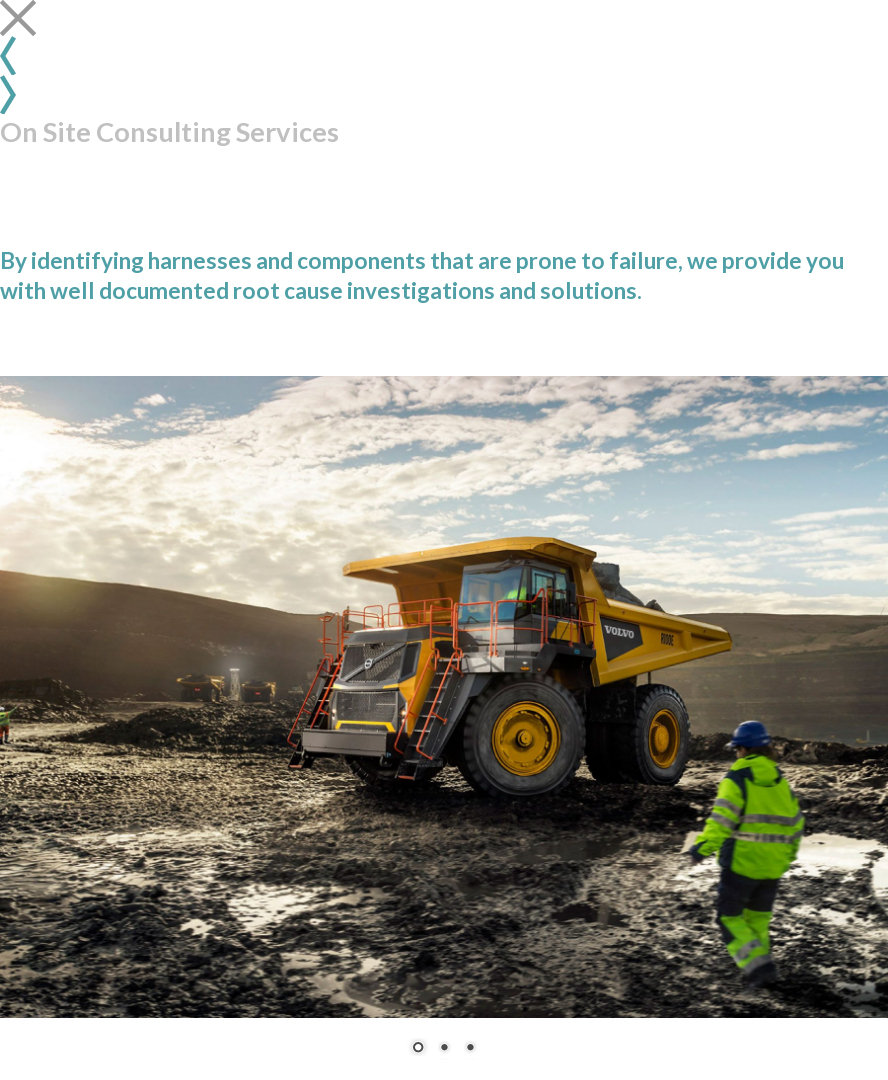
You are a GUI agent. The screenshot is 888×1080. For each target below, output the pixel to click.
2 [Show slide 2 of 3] (444, 1049)
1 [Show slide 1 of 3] (418, 1049)
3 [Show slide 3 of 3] (470, 1049)
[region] (444, 727)
